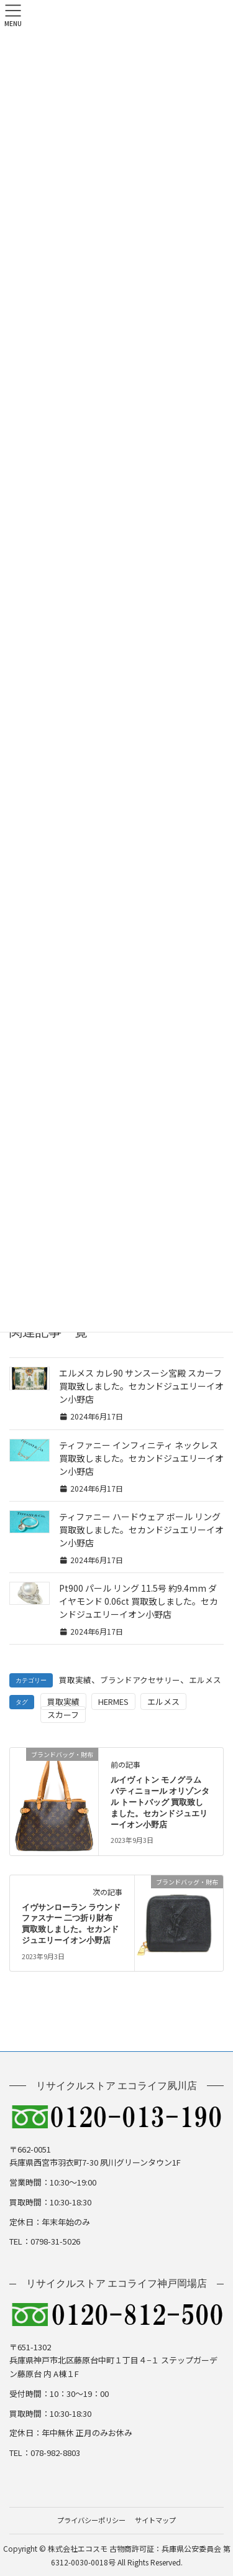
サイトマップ (155, 2520)
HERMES (113, 1701)
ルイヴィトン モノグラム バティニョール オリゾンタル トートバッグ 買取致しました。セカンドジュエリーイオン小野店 (160, 1802)
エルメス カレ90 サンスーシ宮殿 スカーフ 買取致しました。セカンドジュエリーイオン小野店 (141, 1386)
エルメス (205, 1680)
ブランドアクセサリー (140, 1680)
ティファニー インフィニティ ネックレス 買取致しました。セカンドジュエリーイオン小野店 (141, 1458)
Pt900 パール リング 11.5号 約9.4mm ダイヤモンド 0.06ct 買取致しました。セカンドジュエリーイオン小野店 (138, 1601)
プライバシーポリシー (91, 2520)
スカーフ (63, 1714)
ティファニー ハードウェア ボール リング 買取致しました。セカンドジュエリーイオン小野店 (141, 1529)
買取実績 (75, 1680)
